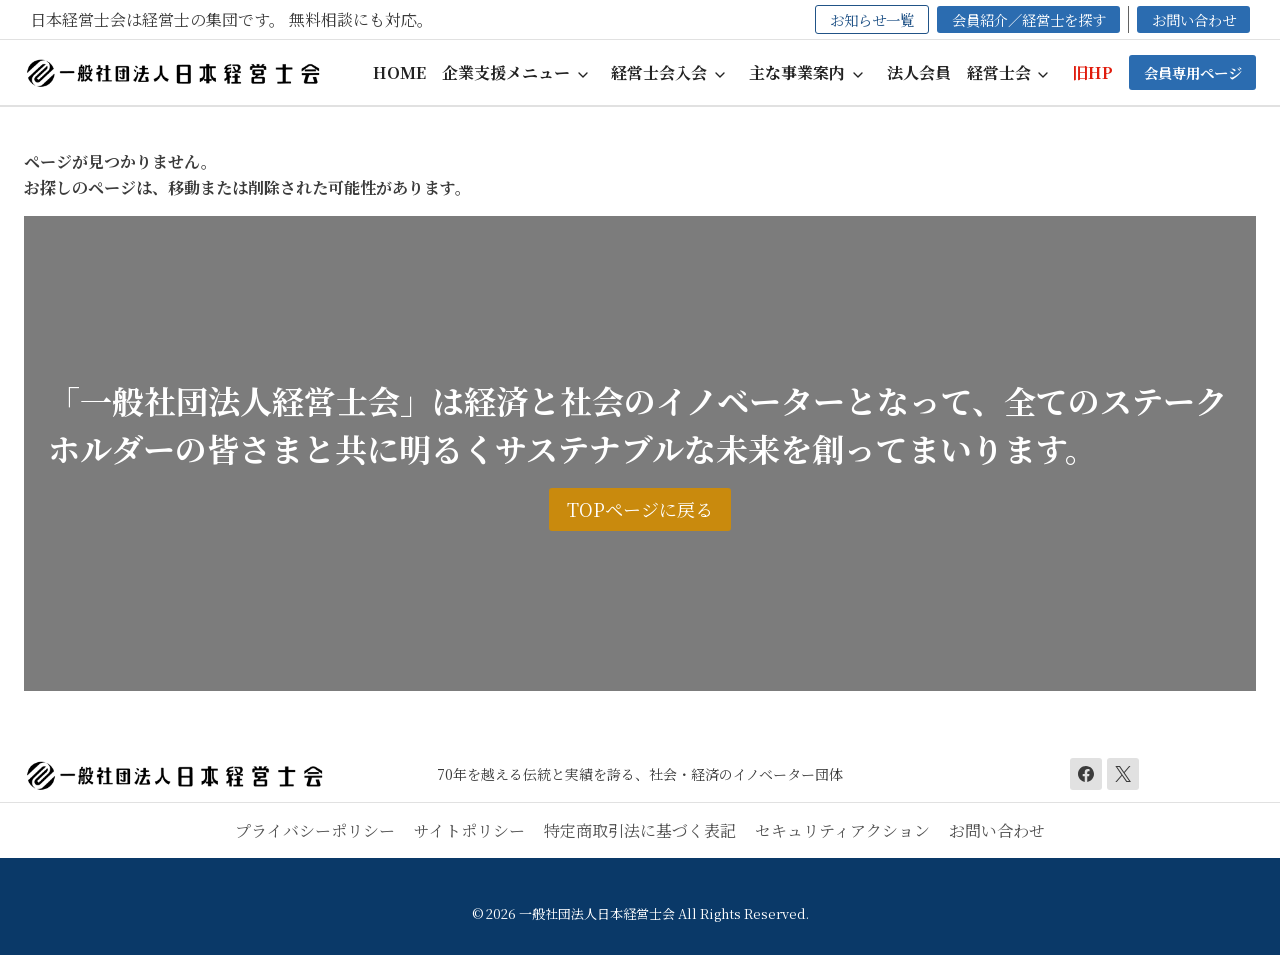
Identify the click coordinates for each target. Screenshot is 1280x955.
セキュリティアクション (842, 830)
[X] (1123, 774)
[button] (519, 72)
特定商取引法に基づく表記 (640, 830)
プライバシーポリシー (315, 830)
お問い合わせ (997, 830)
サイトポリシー (469, 830)
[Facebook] (1086, 774)
